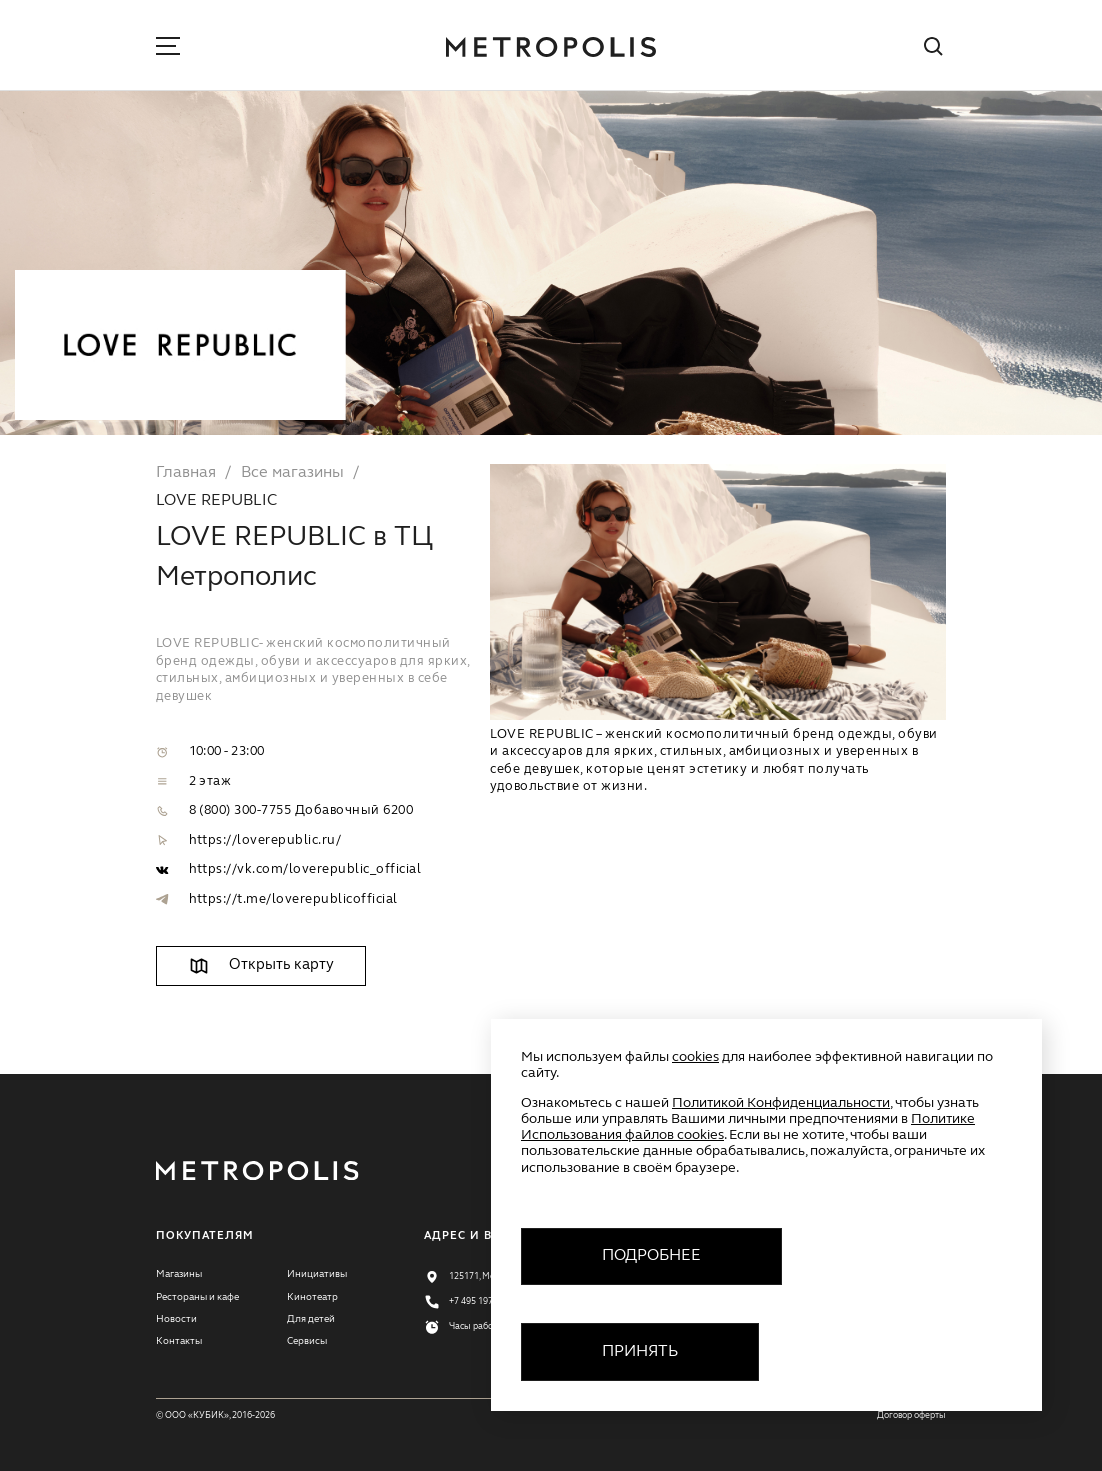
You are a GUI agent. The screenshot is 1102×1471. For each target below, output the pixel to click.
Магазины (179, 1274)
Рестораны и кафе (197, 1297)
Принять (640, 1352)
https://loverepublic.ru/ (265, 840)
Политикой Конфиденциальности (781, 1103)
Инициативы (317, 1274)
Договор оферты (911, 1415)
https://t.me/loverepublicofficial (293, 899)
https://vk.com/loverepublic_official (305, 869)
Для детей (311, 1319)
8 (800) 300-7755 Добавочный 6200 (301, 810)
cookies (695, 1057)
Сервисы (307, 1341)
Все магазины (292, 473)
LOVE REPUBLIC (216, 501)
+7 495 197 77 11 (483, 1301)
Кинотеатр (312, 1297)
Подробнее (651, 1256)
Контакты (179, 1341)
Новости (176, 1319)
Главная (186, 473)
